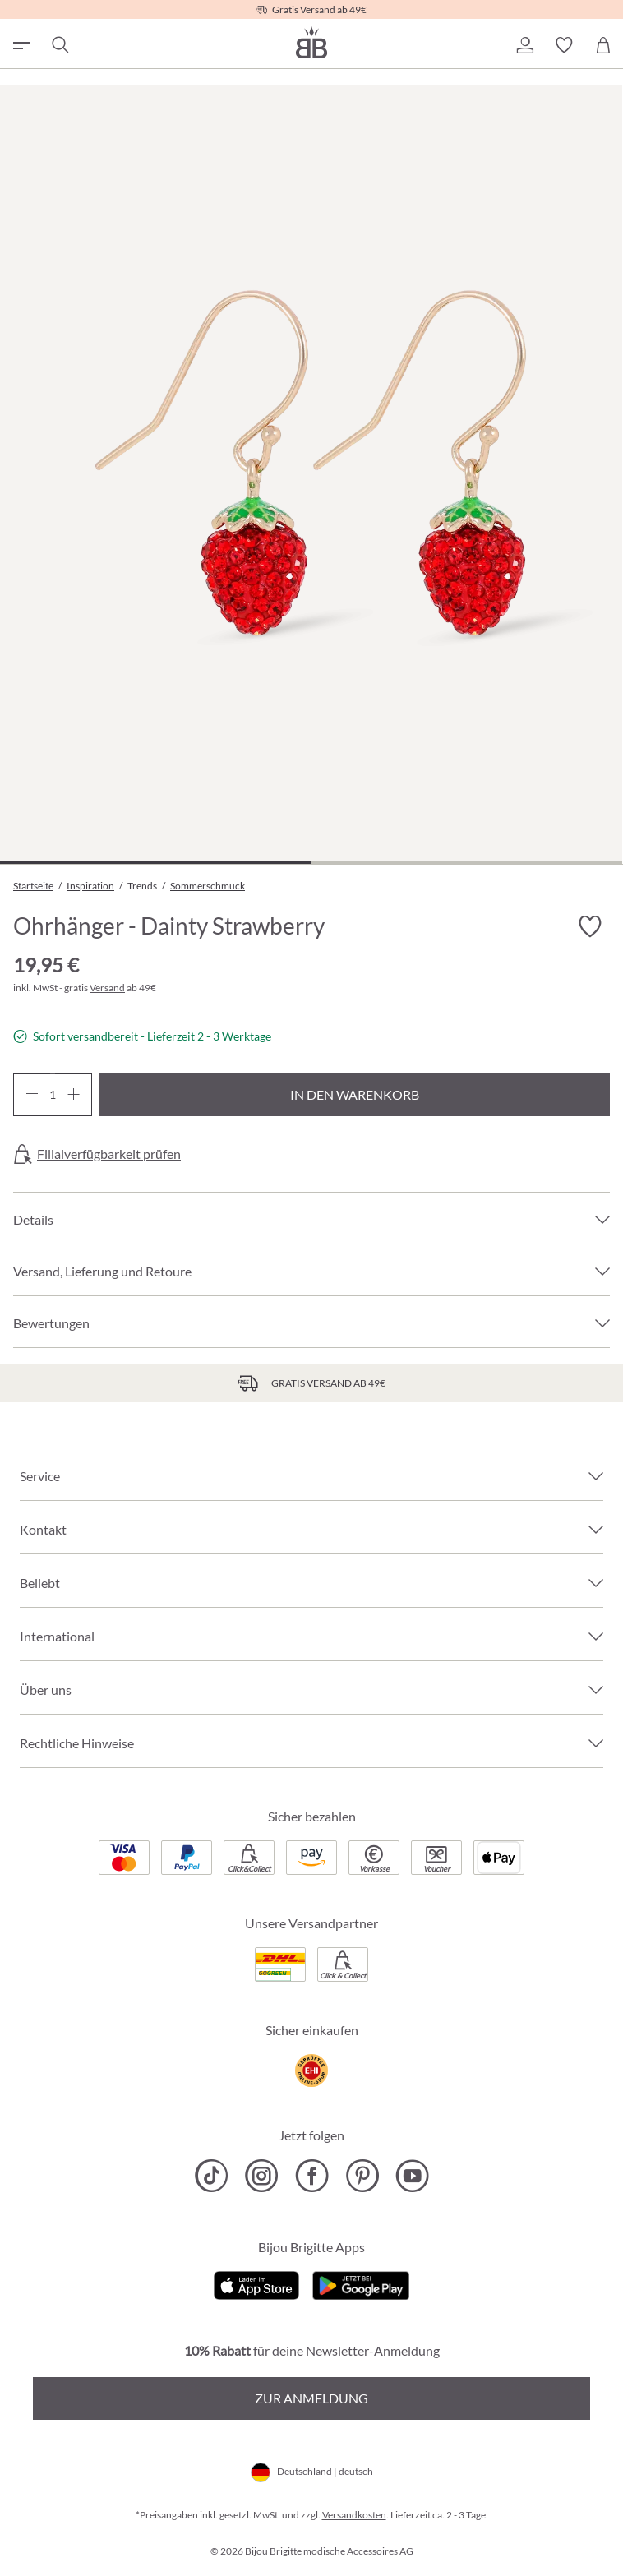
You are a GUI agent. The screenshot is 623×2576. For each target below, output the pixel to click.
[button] (524, 45)
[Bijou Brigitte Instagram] (261, 2175)
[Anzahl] (52, 1094)
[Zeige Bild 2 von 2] (467, 862)
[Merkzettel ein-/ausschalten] (590, 927)
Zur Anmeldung (311, 2398)
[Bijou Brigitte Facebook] (311, 2175)
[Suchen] (59, 45)
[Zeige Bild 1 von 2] (156, 862)
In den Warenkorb (354, 1094)
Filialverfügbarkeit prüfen (109, 1154)
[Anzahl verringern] (31, 1094)
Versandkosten (354, 2515)
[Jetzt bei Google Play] (360, 2283)
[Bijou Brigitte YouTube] (412, 2175)
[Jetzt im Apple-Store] (257, 2283)
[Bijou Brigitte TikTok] (211, 2175)
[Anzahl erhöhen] (73, 1094)
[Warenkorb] (603, 45)
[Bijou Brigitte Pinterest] (362, 2175)
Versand (107, 987)
